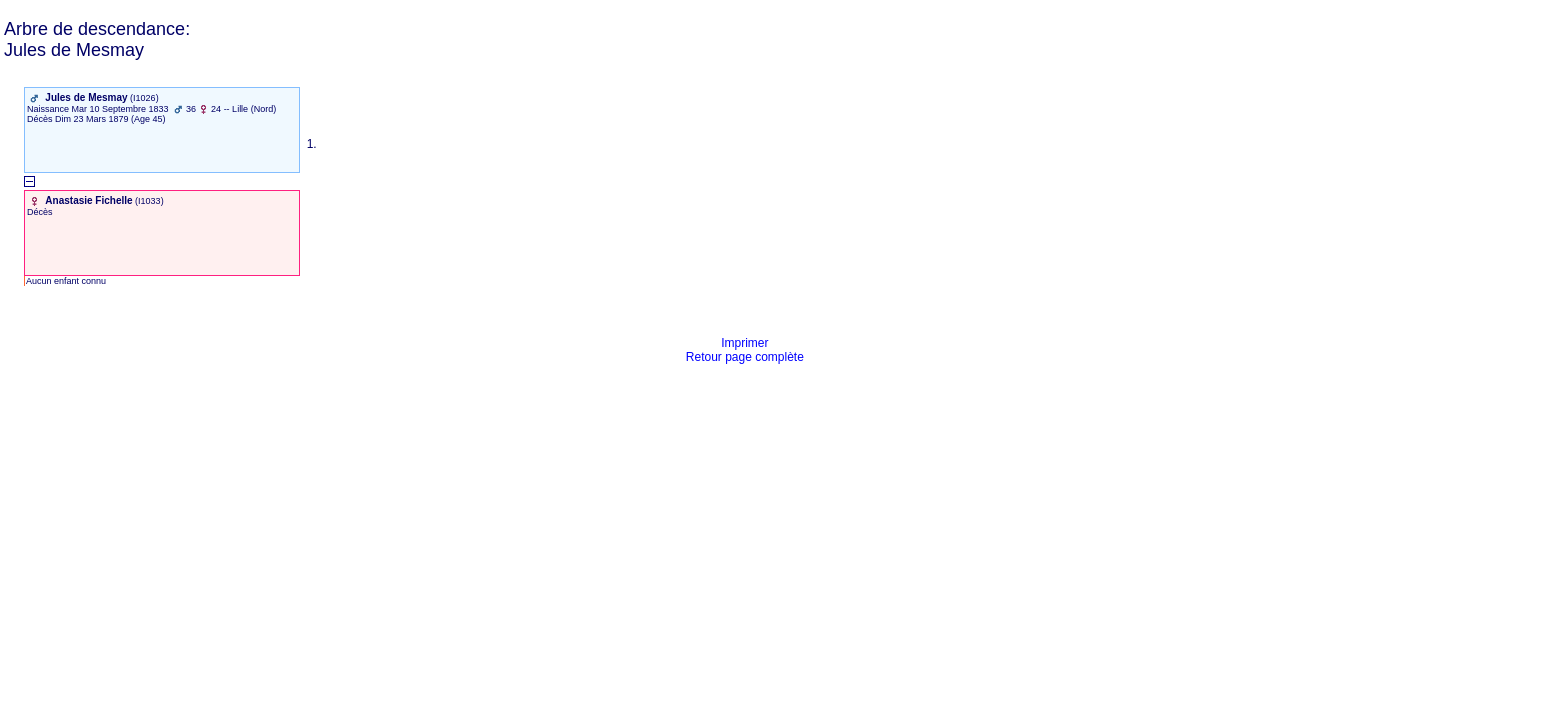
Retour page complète (745, 357)
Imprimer (744, 343)
